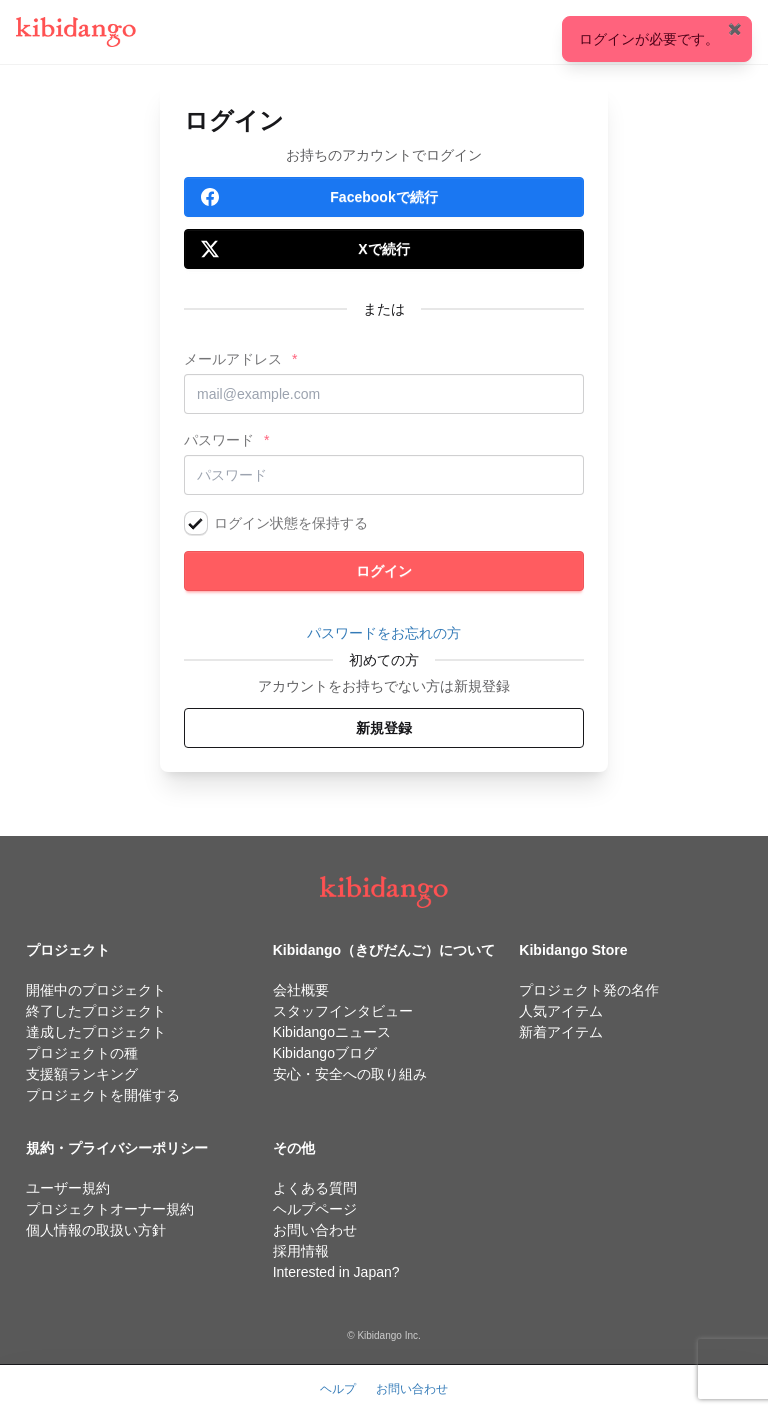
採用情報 (301, 1251)
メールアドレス (233, 359)
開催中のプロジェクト (96, 990)
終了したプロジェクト (96, 1011)
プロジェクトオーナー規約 (110, 1209)
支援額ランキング (82, 1074)
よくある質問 (315, 1188)
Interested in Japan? (336, 1272)
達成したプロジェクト (96, 1032)
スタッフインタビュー (343, 1011)
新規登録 (384, 728)
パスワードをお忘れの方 (384, 633)
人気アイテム (561, 1011)
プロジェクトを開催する (103, 1095)
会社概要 (301, 990)
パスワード (219, 440)
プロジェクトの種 (82, 1053)
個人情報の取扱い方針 (96, 1230)
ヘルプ (338, 1389)
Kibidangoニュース (332, 1032)
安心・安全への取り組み (350, 1074)
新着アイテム (561, 1032)
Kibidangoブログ (325, 1053)
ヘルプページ (315, 1209)
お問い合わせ (315, 1230)
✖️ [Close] (735, 29)
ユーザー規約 (68, 1188)
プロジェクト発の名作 (589, 990)
